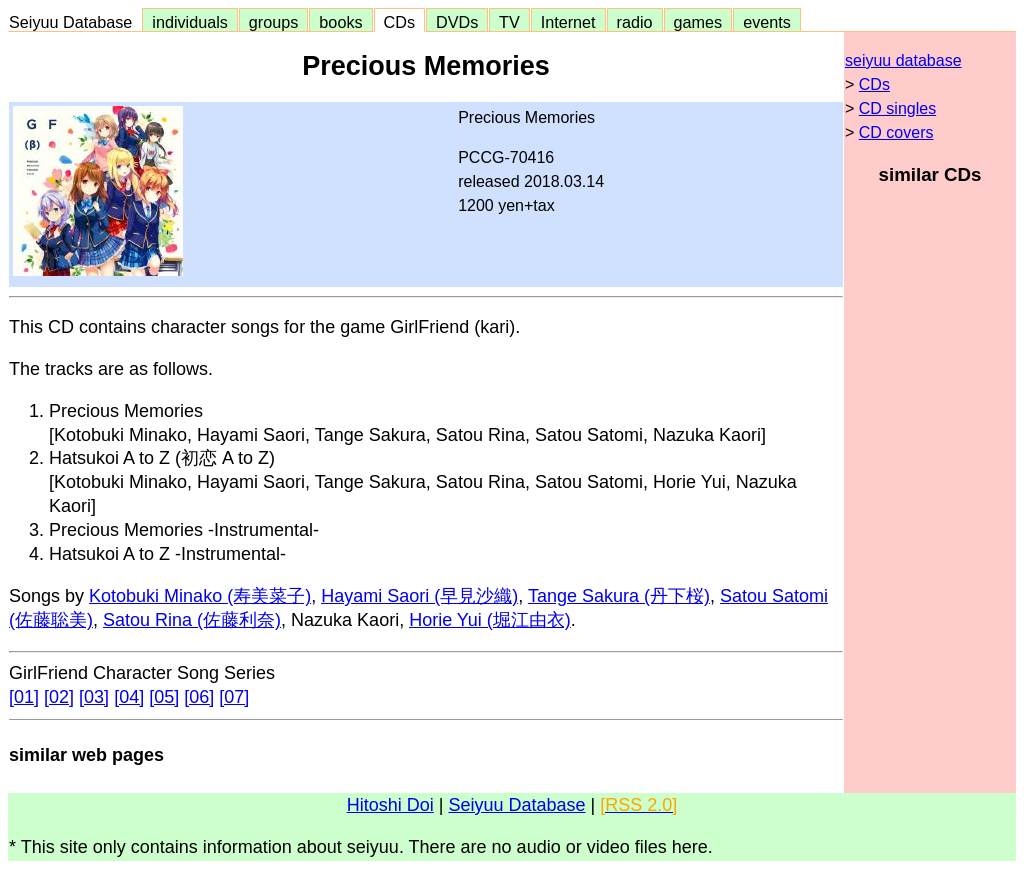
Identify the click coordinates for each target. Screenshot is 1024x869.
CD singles (897, 108)
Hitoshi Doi (390, 805)
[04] (129, 697)
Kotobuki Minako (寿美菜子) (200, 596)
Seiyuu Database (75, 22)
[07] (234, 697)
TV (509, 22)
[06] (199, 697)
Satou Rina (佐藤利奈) (192, 620)
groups (274, 22)
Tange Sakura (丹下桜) (619, 596)
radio (635, 22)
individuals (190, 22)
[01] (24, 697)
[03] (94, 697)
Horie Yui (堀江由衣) (490, 620)
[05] (164, 697)
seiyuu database (903, 60)
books (340, 22)
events (767, 22)
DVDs (457, 22)
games (698, 22)
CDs (399, 22)
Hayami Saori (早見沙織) (419, 596)
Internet (568, 22)
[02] (59, 697)
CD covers (896, 132)
